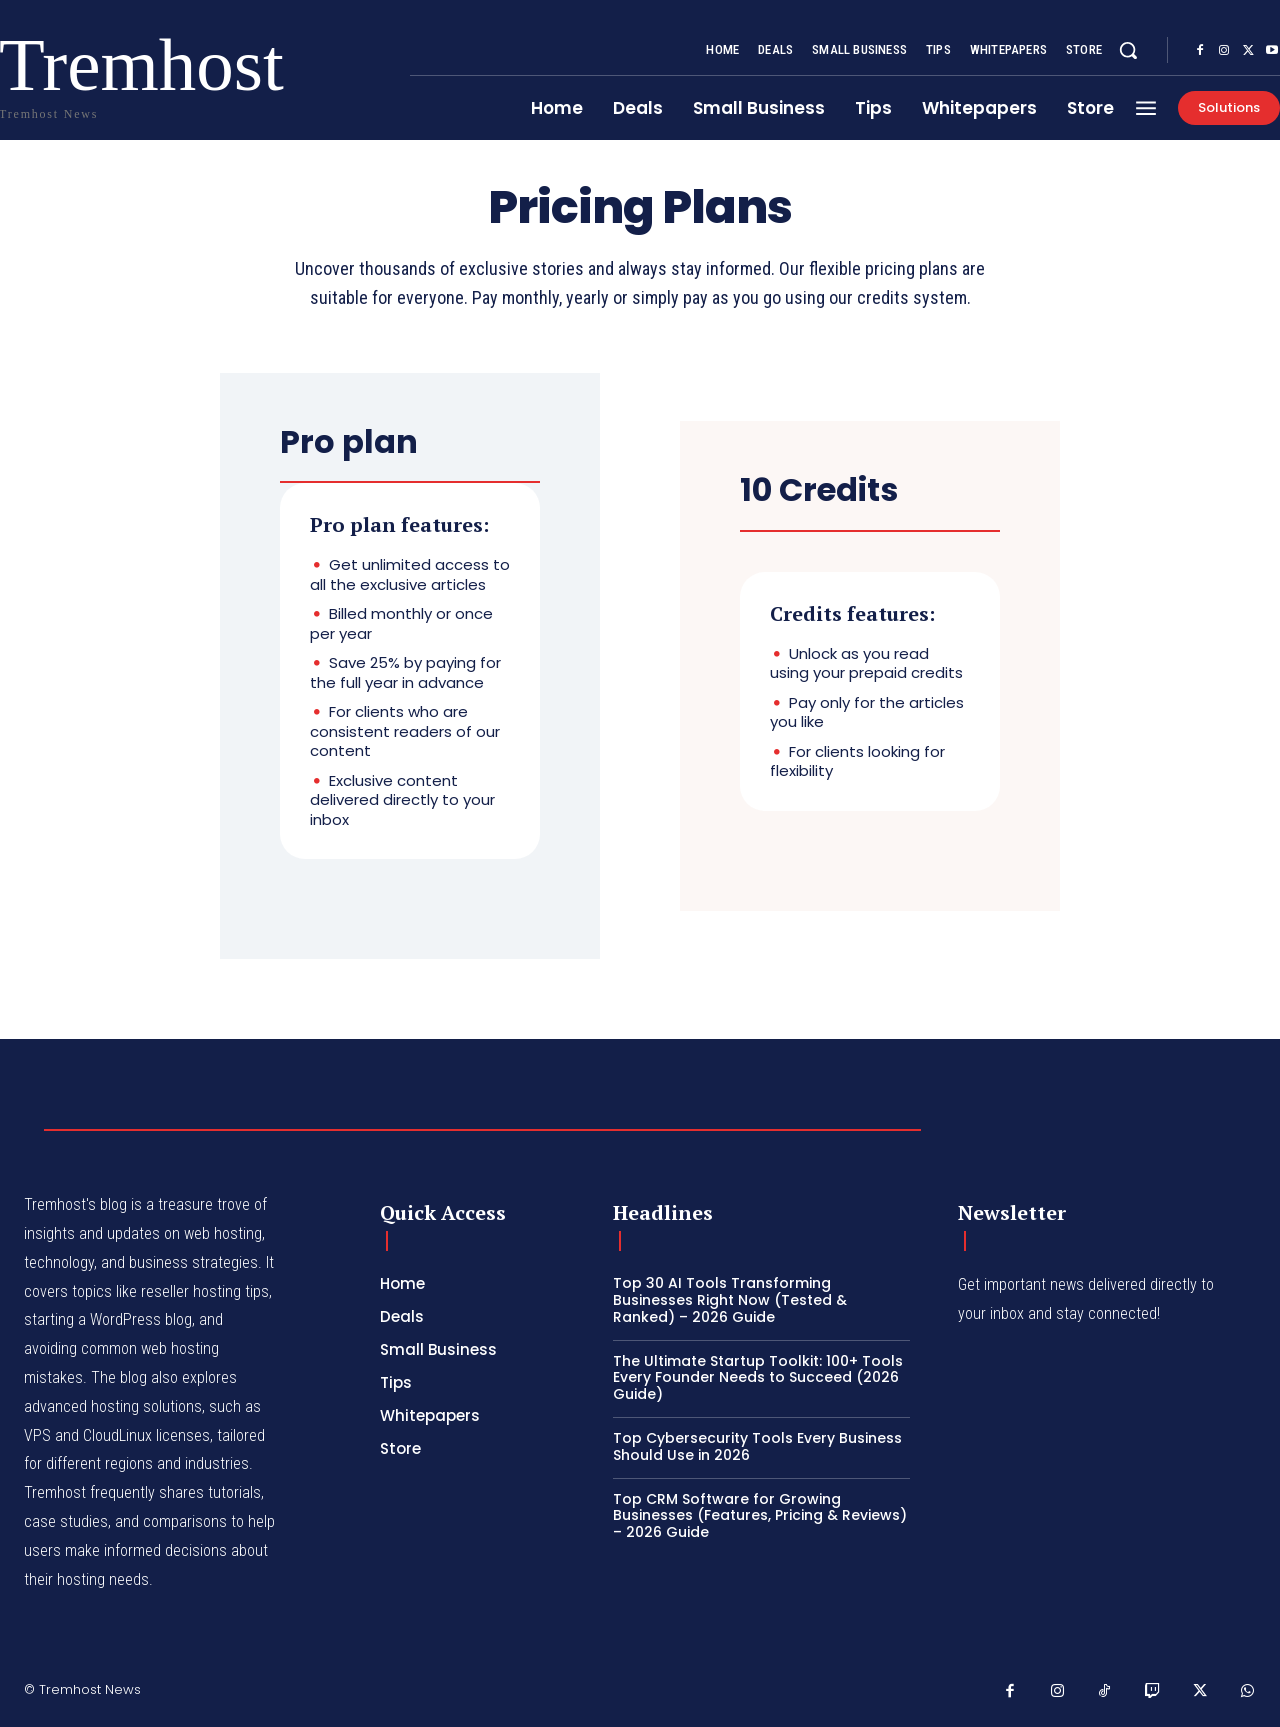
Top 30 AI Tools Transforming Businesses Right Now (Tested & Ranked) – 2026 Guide (730, 1300)
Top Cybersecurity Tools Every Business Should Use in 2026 (757, 1446)
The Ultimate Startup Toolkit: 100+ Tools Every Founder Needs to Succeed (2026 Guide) (758, 1378)
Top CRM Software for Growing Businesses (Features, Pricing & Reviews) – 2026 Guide (760, 1516)
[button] (1128, 50)
